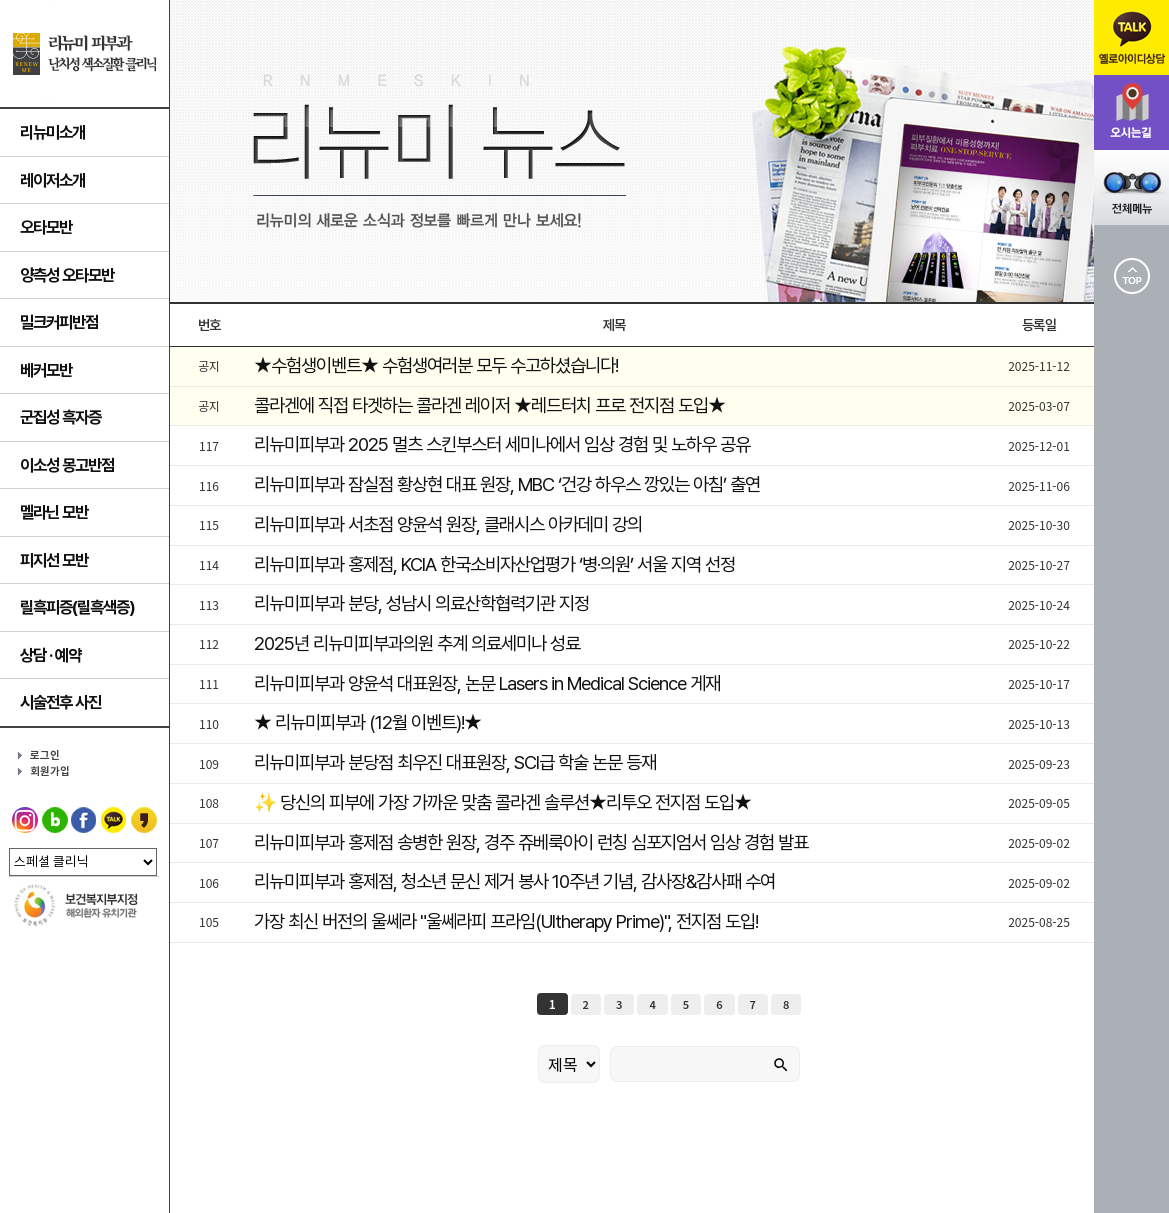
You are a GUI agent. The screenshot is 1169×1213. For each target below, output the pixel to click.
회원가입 (50, 771)
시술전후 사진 (60, 702)
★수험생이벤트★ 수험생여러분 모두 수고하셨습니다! (436, 365)
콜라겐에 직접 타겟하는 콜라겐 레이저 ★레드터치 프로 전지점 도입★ (489, 405)
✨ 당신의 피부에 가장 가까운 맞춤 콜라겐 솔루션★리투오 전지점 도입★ (502, 802)
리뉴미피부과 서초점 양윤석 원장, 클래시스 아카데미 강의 (448, 524)
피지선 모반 (54, 560)
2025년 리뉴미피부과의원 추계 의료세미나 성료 (417, 643)
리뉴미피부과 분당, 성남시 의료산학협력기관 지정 (421, 603)
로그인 (45, 755)
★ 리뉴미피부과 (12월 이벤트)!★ (367, 722)
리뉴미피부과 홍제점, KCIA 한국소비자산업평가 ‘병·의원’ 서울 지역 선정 (494, 564)
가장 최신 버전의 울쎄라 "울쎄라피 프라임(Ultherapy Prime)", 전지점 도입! (506, 921)
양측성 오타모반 (67, 275)
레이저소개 (52, 180)
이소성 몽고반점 (67, 465)
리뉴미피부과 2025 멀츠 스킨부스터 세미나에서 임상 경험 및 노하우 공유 (502, 444)
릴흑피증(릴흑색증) (77, 607)
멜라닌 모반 (54, 512)
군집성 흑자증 (60, 417)
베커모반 (46, 370)
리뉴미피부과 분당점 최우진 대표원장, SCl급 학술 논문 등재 (455, 762)
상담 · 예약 (50, 655)
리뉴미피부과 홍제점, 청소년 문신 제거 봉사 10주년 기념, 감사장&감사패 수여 (514, 881)
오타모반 (46, 227)
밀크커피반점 (59, 322)
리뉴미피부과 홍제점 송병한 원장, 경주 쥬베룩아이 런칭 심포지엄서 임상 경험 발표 (531, 842)
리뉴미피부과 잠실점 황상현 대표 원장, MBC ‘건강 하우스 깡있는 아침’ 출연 (507, 484)
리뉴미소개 (52, 132)
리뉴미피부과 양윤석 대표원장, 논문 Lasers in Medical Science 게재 (487, 683)
